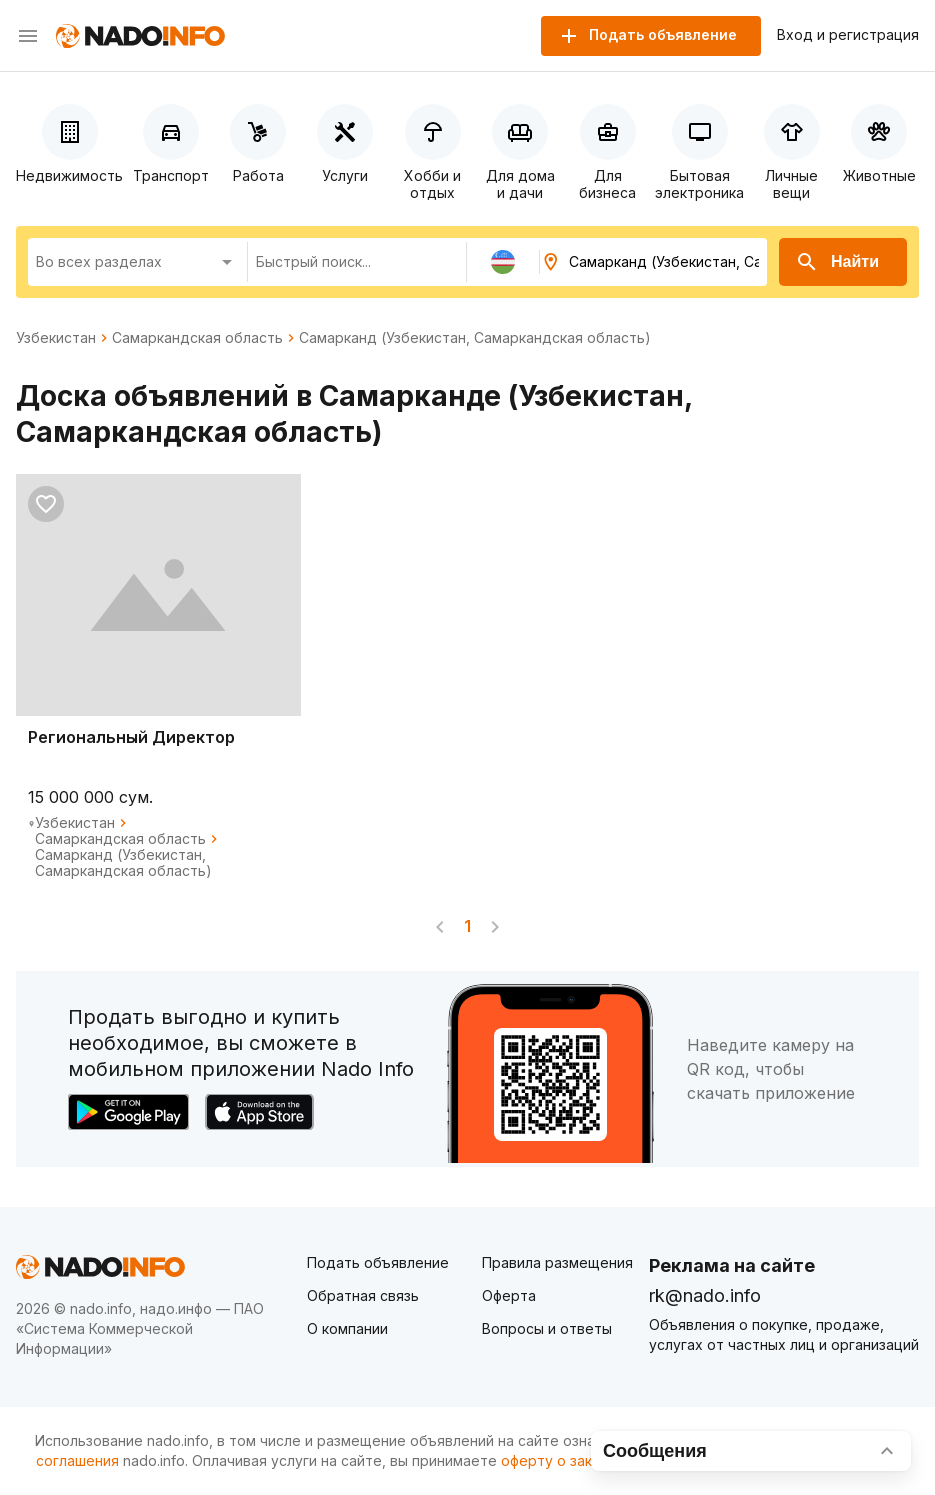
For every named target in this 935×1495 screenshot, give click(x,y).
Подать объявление (378, 1262)
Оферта (509, 1295)
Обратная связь (363, 1295)
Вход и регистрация (848, 35)
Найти (837, 262)
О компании (347, 1328)
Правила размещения (557, 1262)
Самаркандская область (197, 338)
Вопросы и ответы (547, 1328)
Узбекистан (56, 338)
